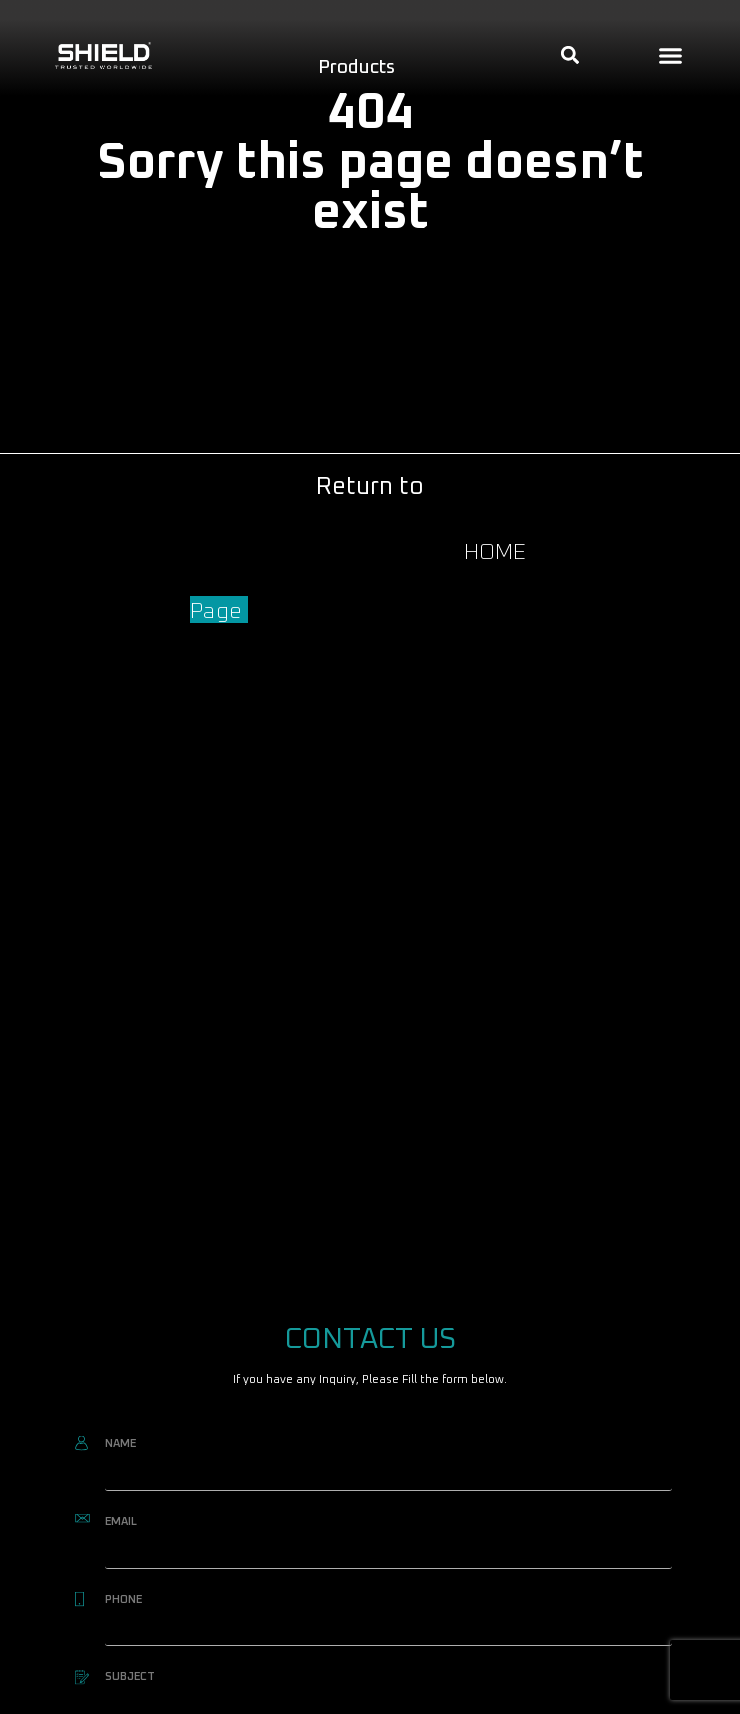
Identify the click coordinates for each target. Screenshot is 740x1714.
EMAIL (121, 1521)
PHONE (123, 1599)
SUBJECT (130, 1676)
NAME (120, 1443)
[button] (671, 56)
